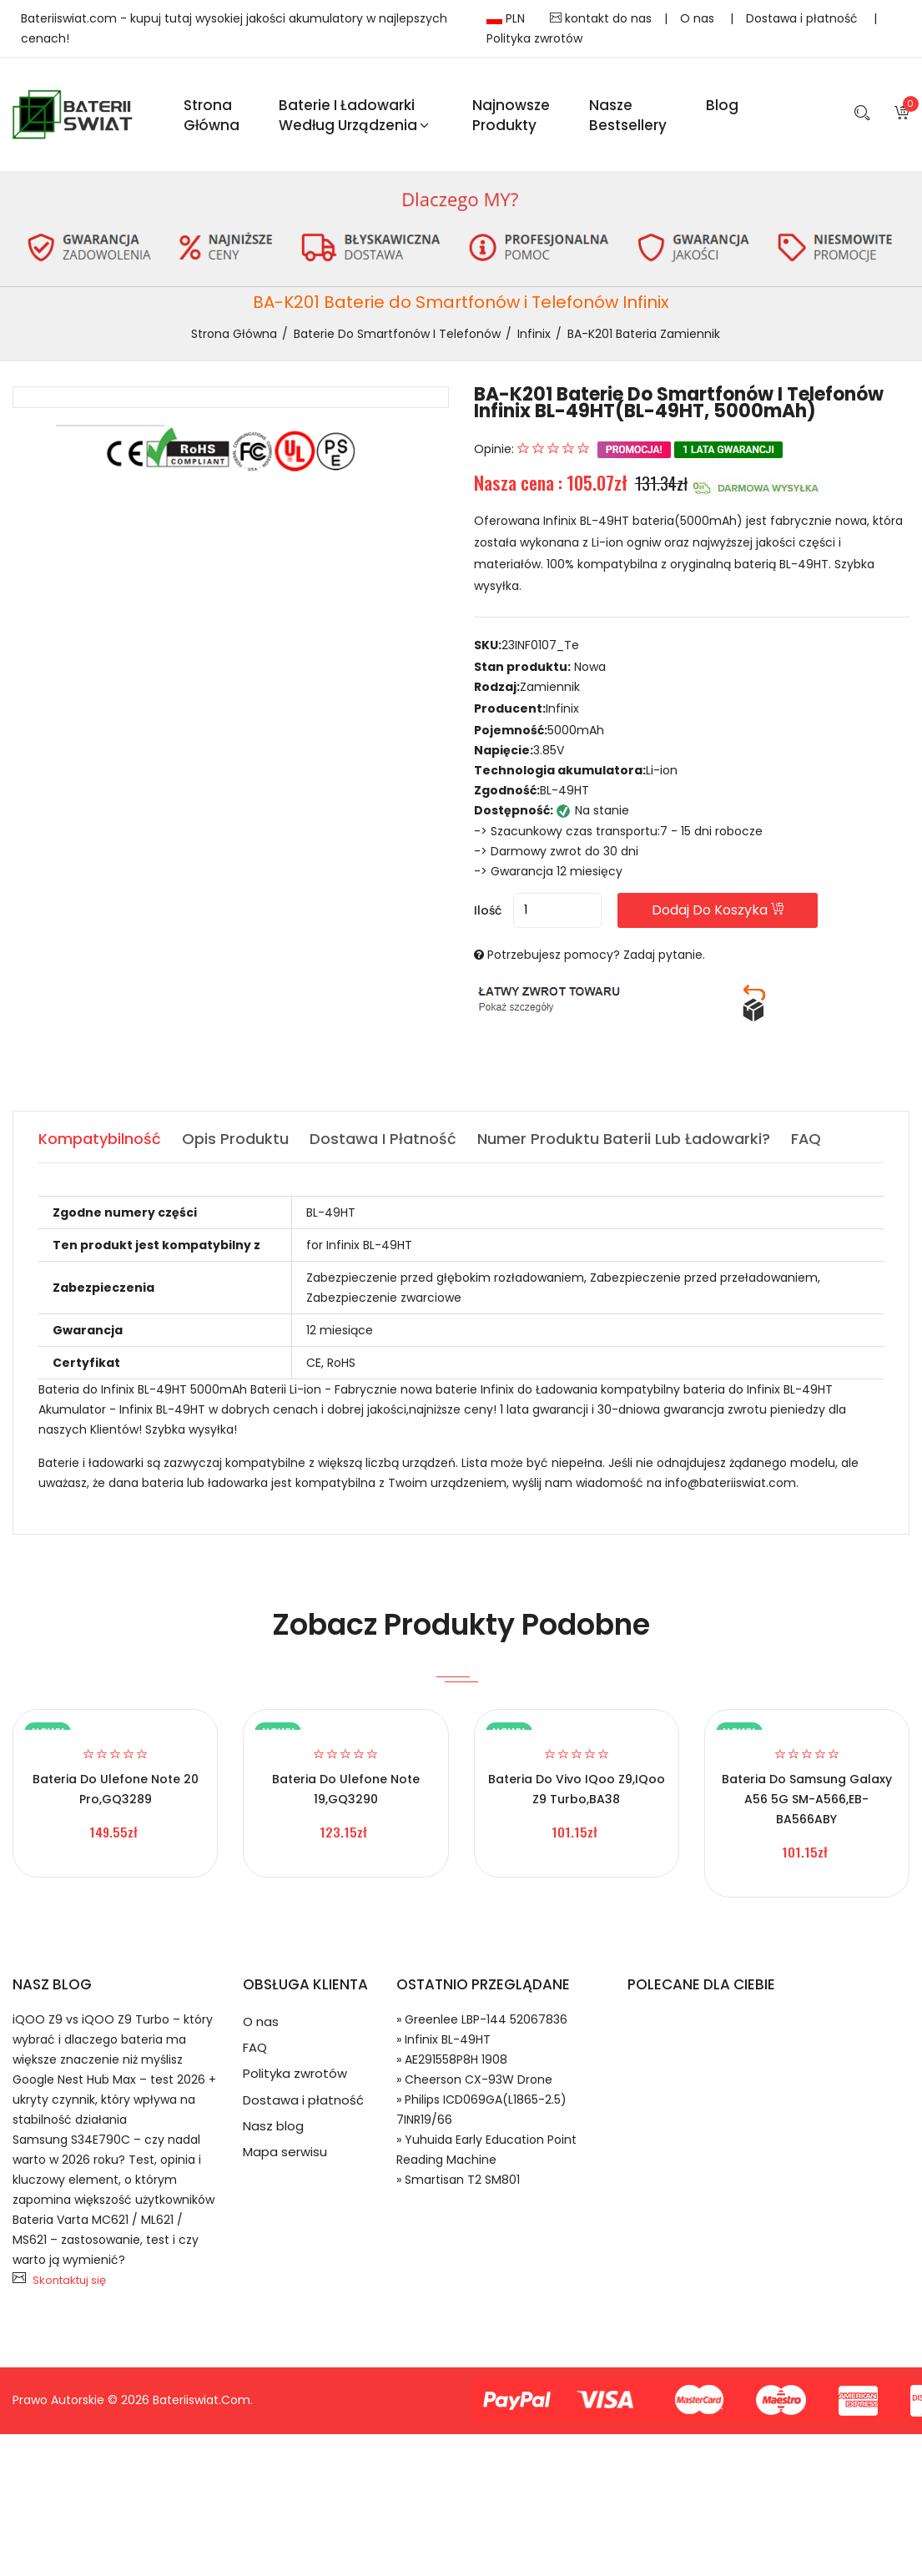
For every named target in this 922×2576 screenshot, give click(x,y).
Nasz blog (273, 2129)
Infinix (534, 334)
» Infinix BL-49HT (443, 2040)
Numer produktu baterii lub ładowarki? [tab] (623, 1139)
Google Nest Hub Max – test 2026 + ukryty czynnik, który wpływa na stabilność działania (114, 2100)
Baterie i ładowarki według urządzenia (354, 115)
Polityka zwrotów (534, 38)
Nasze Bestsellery (628, 115)
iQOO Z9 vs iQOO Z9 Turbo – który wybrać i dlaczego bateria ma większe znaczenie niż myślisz (113, 2040)
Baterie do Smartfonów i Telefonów (397, 334)
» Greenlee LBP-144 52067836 (481, 2020)
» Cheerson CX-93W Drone (474, 2080)
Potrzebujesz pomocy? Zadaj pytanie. (596, 955)
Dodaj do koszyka (722, 910)
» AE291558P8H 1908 (451, 2060)
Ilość (487, 911)
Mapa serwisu (285, 2156)
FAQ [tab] (806, 1139)
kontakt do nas (601, 18)
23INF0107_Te (540, 646)
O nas (699, 18)
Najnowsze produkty (511, 115)
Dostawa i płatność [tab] (383, 1139)
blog (722, 105)
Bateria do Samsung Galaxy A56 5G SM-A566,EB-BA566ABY (807, 1800)
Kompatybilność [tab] (99, 1139)
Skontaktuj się (69, 2281)
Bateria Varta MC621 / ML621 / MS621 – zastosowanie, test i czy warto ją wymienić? (106, 2240)
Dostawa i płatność (803, 18)
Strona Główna (211, 115)
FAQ (255, 2049)
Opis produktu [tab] (235, 1139)
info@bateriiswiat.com (730, 1483)
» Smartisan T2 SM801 (458, 2180)
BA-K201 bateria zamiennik (643, 334)
